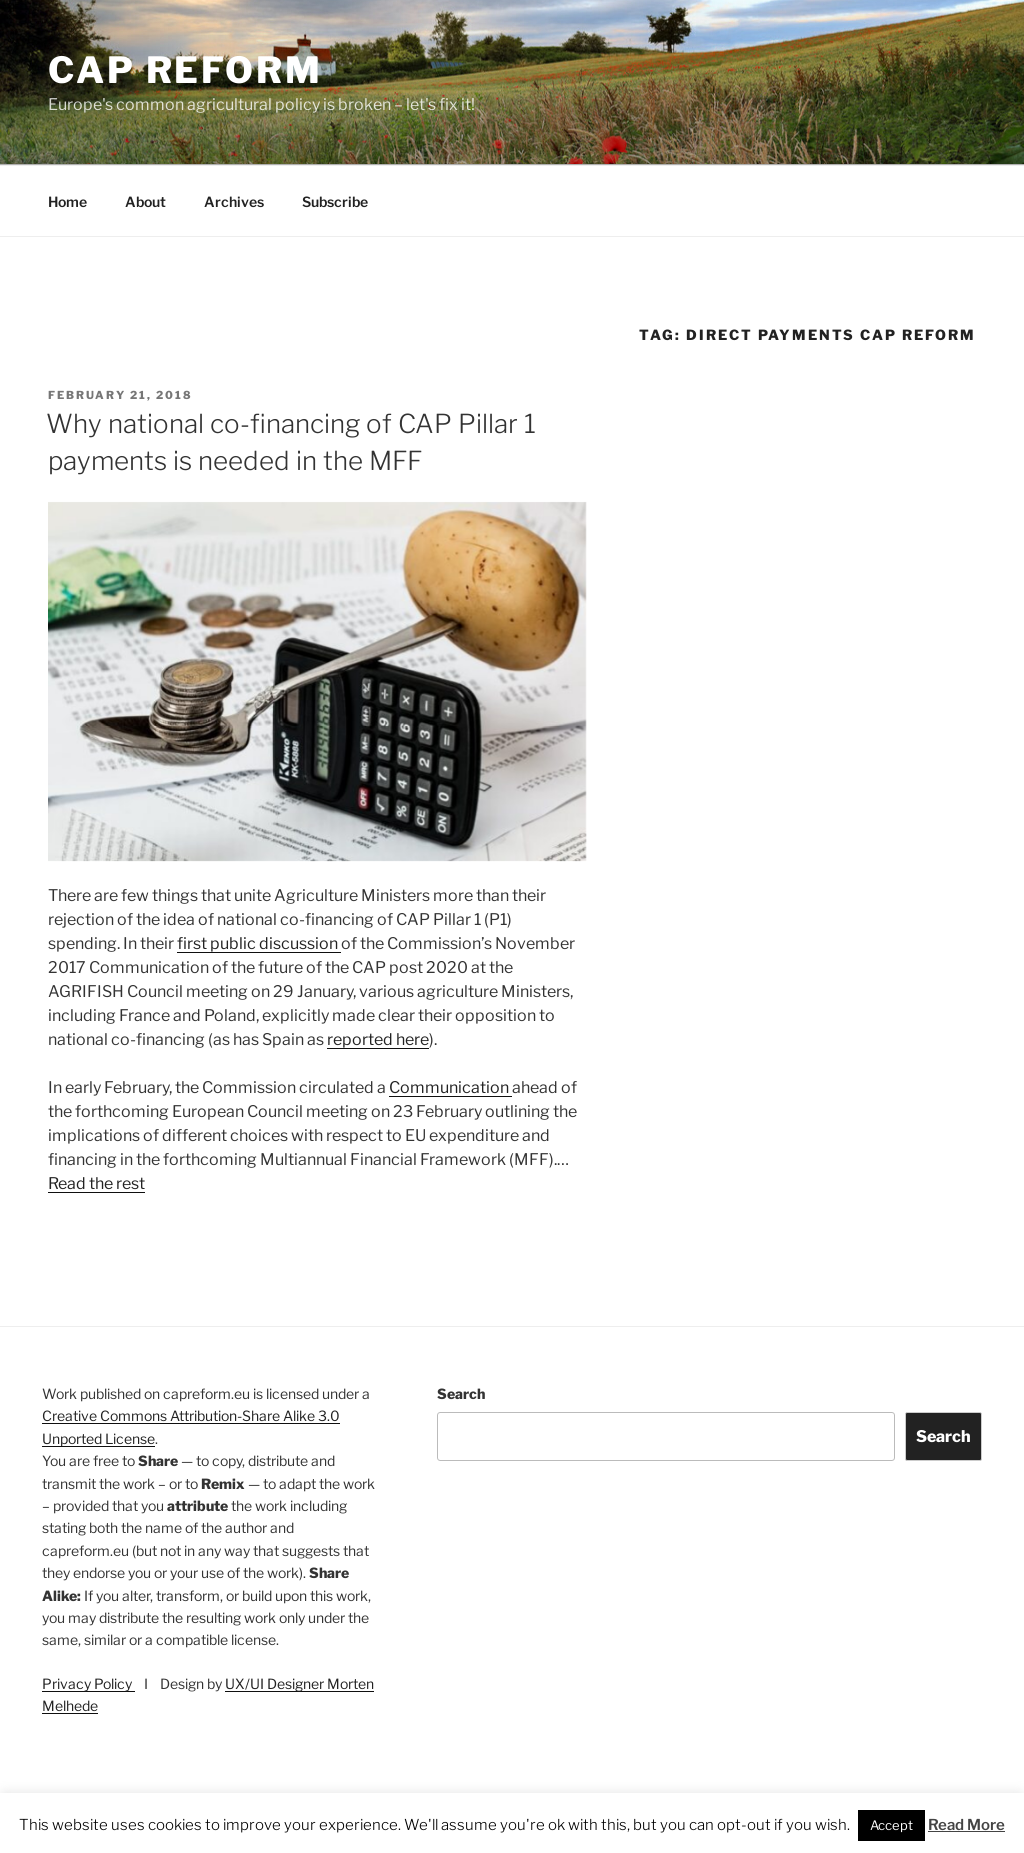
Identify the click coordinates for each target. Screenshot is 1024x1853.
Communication (450, 1087)
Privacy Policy (88, 1683)
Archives (234, 201)
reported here (378, 1039)
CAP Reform (185, 70)
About (145, 201)
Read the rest (96, 1183)
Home (67, 201)
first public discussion (259, 943)
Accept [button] (891, 1825)
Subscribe (335, 201)
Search (461, 1393)
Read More (966, 1825)
